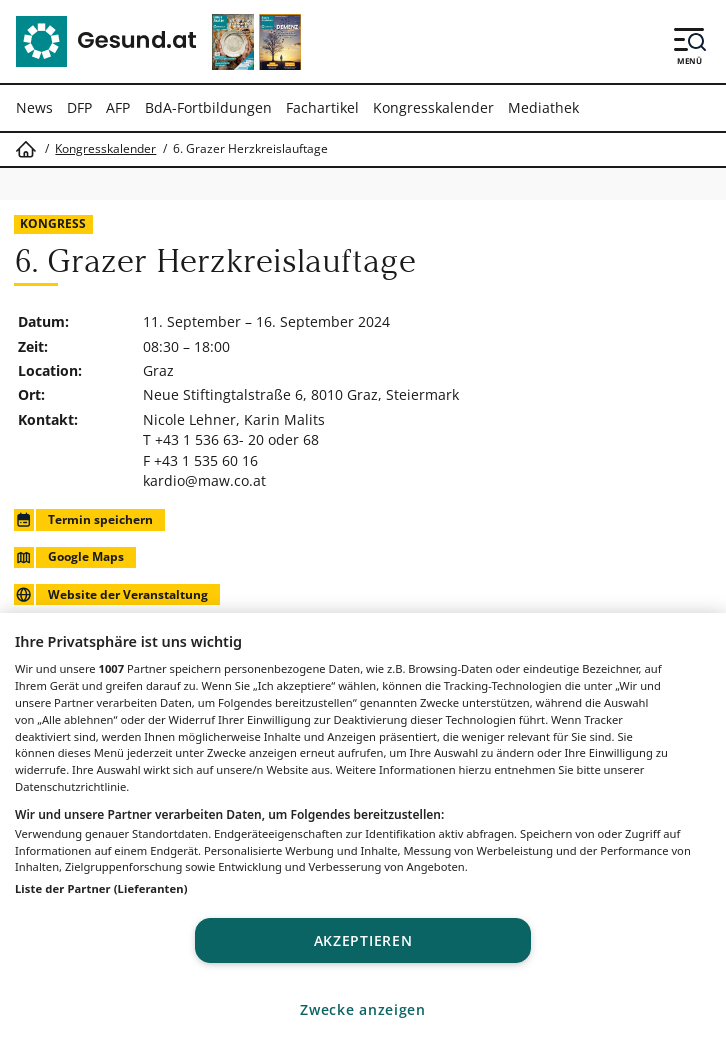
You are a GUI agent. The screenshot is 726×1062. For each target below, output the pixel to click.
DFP (79, 107)
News (34, 107)
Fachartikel (322, 107)
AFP (118, 107)
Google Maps (68, 557)
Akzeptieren (363, 940)
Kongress (53, 223)
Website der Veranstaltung (110, 594)
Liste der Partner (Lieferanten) (101, 888)
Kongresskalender (433, 107)
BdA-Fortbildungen (208, 107)
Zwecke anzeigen (363, 1009)
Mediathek (543, 107)
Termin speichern (83, 519)
